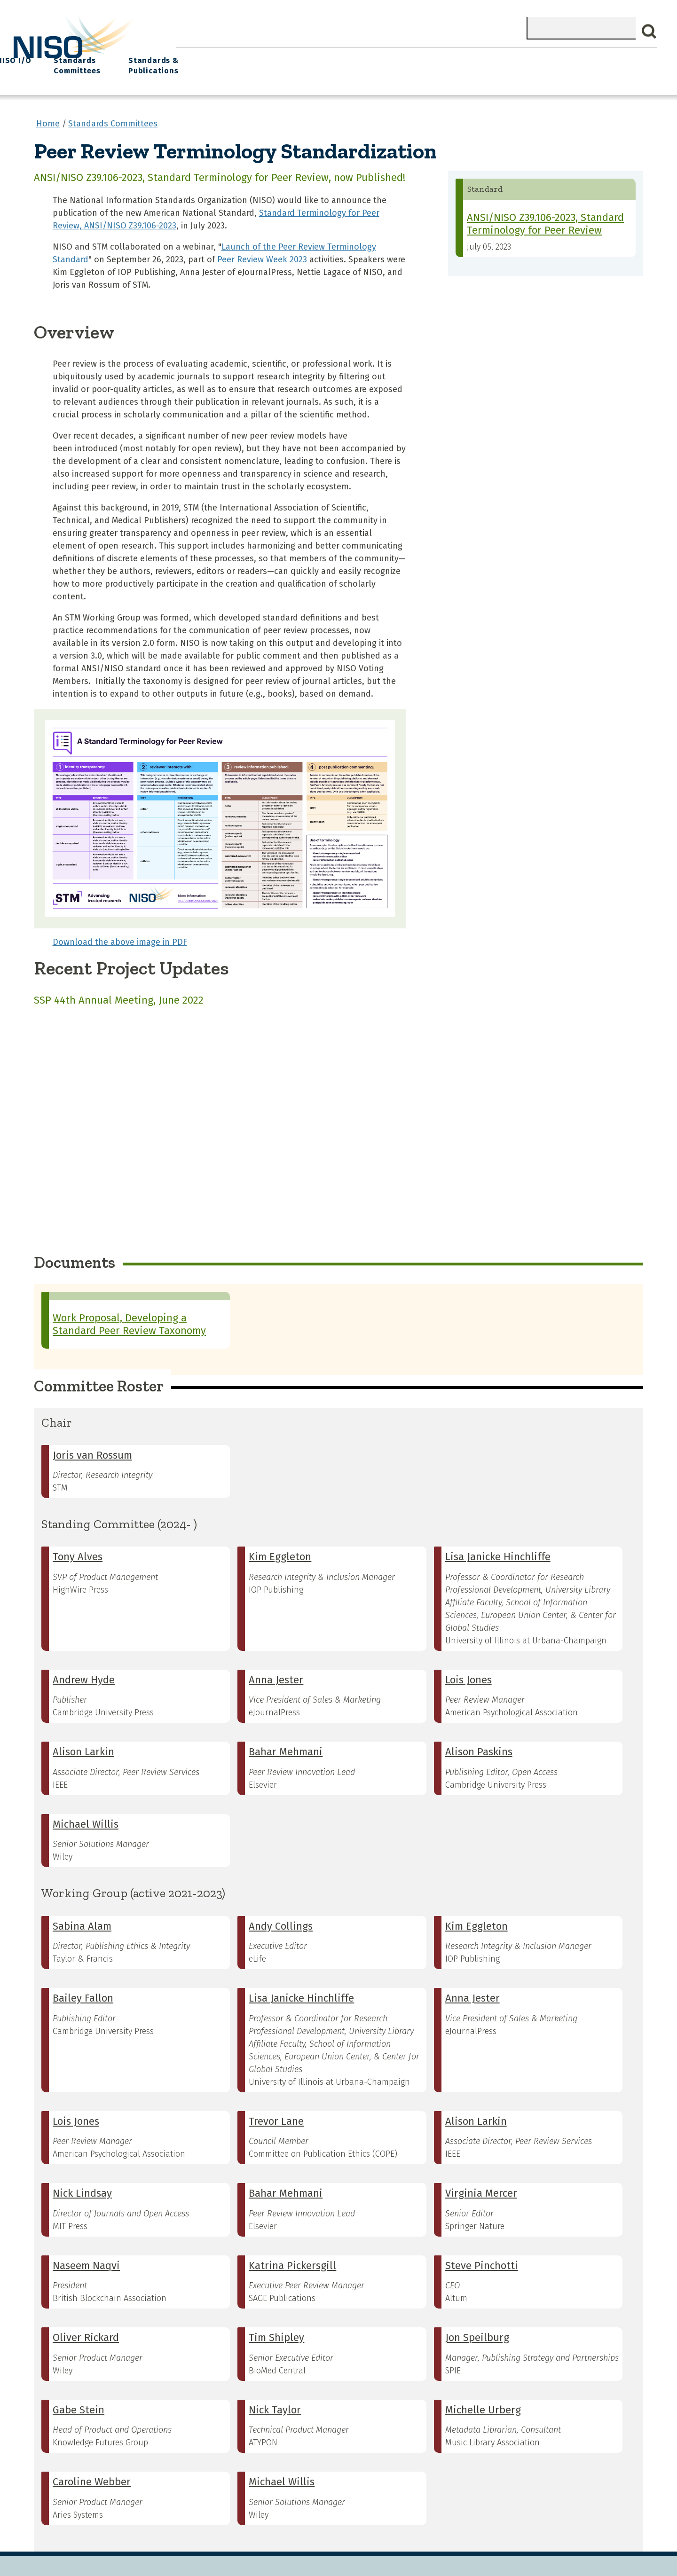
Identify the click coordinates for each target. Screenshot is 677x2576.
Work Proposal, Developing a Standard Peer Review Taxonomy (129, 1318)
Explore (358, 56)
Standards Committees (510, 61)
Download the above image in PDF (120, 935)
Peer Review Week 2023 (262, 253)
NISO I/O (451, 56)
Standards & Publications (601, 61)
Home (195, 56)
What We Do (247, 56)
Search (649, 31)
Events (404, 56)
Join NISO (307, 56)
